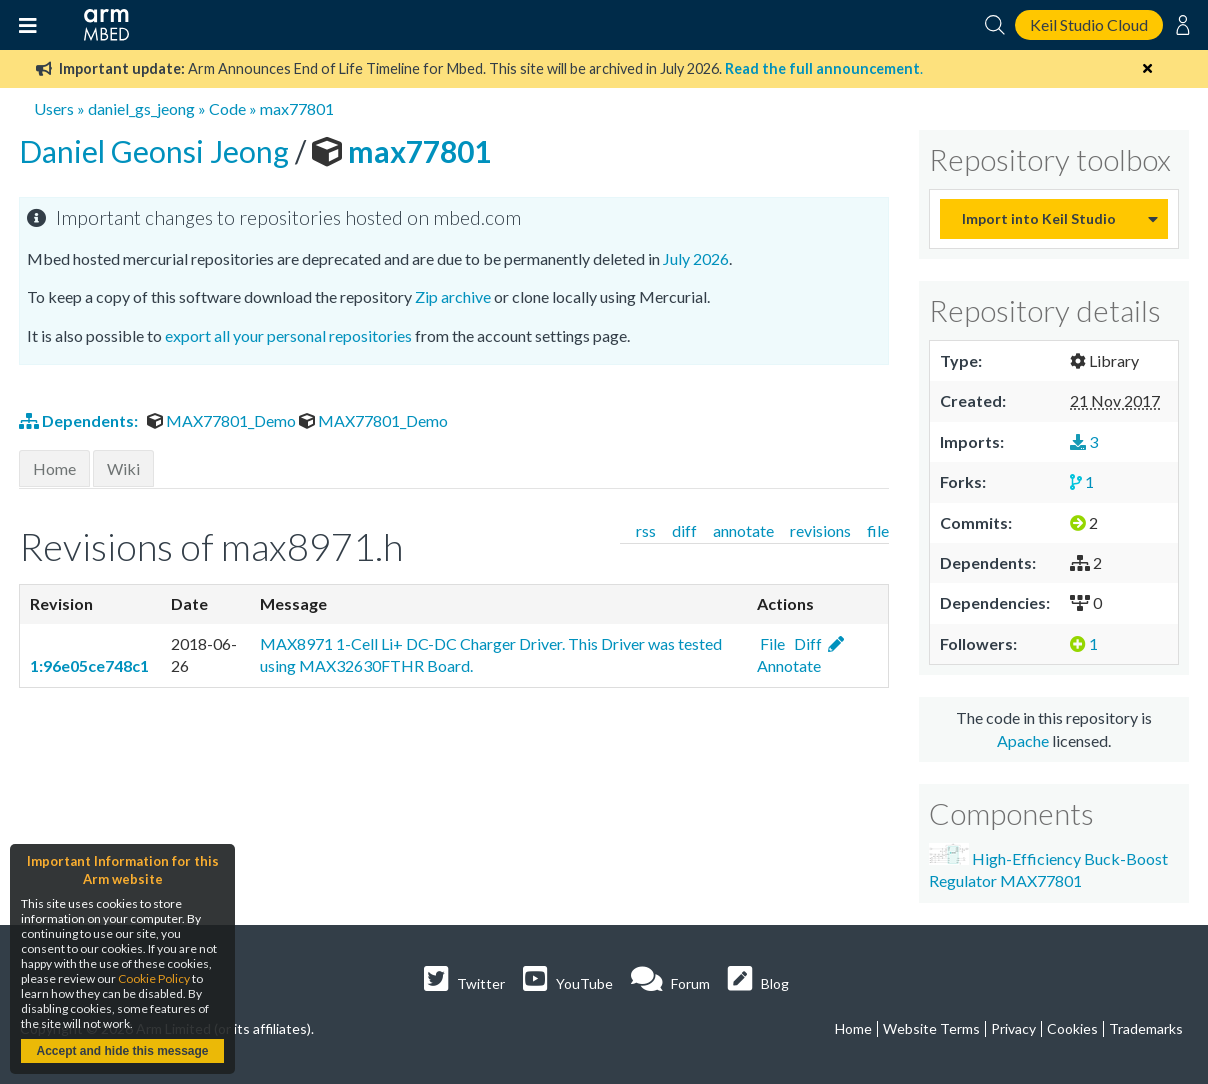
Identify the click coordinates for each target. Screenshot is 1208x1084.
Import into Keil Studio (1039, 218)
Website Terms (931, 1028)
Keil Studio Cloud (1089, 24)
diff (684, 530)
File (771, 643)
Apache (1023, 740)
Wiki (123, 468)
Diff (806, 643)
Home (54, 468)
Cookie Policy (154, 978)
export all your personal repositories (288, 335)
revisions (820, 530)
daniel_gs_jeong (141, 108)
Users (54, 108)
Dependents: (80, 420)
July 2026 (696, 258)
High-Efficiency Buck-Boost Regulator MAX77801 (1048, 866)
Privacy (1013, 1028)
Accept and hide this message (122, 1051)
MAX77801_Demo (223, 420)
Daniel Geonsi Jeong (157, 151)
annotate (743, 530)
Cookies (1072, 1028)
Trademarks (1146, 1028)
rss (646, 530)
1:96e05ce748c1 (89, 665)
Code (227, 108)
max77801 (297, 108)
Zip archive (453, 296)
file (878, 530)
